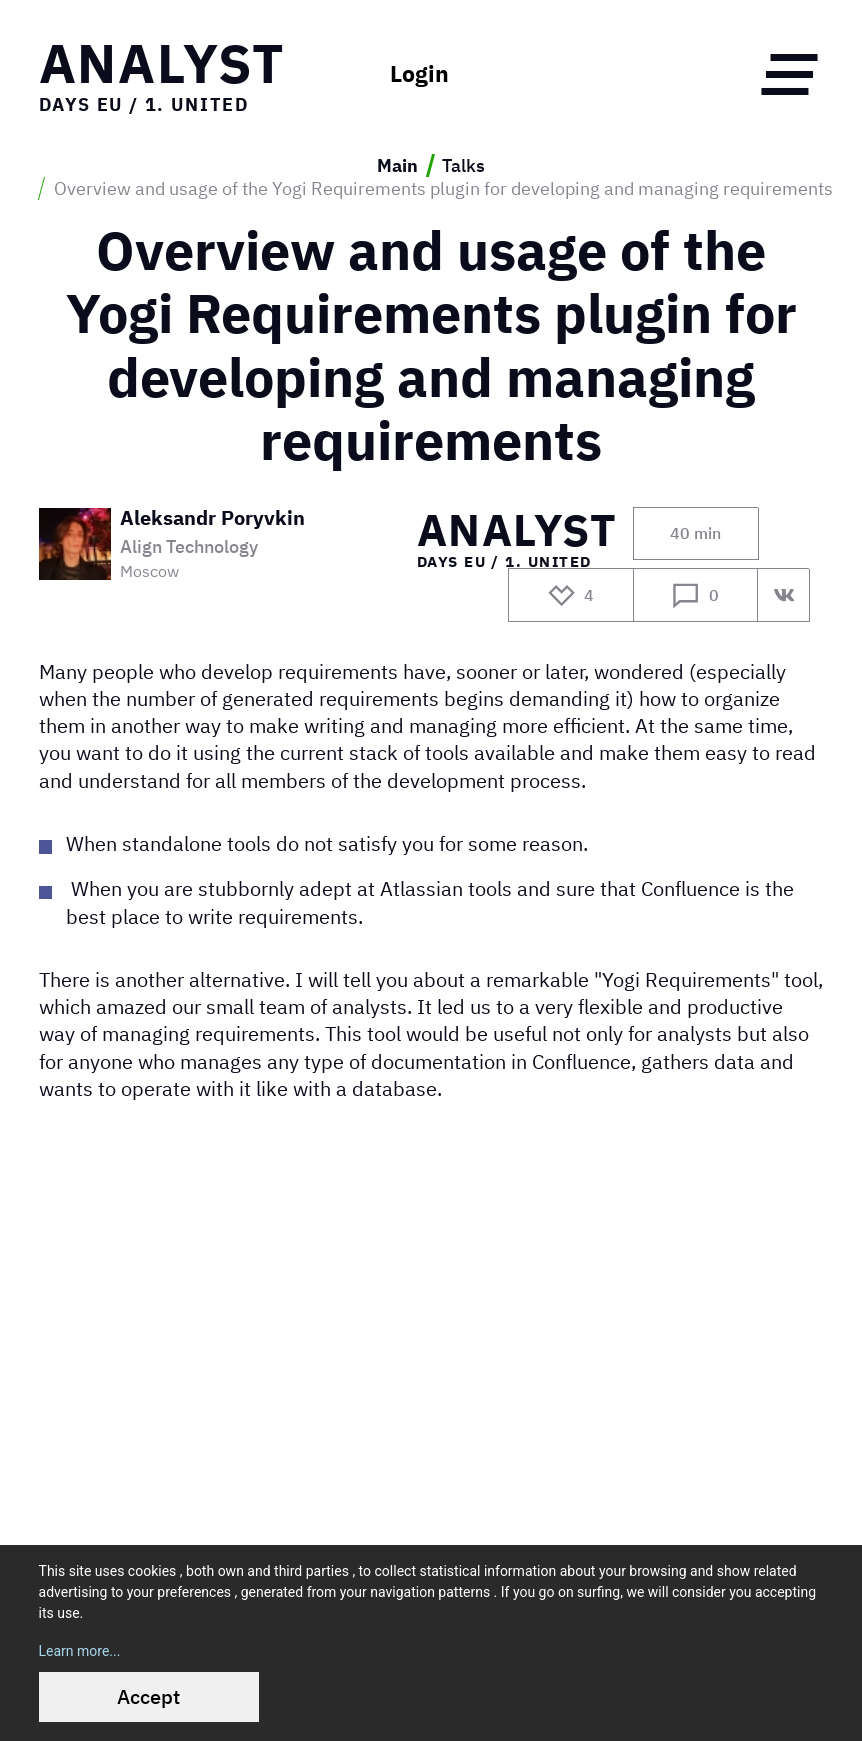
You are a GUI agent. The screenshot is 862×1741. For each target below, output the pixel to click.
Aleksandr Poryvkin (212, 519)
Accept (148, 1696)
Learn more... (80, 1651)
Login (419, 74)
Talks (463, 165)
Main (397, 165)
